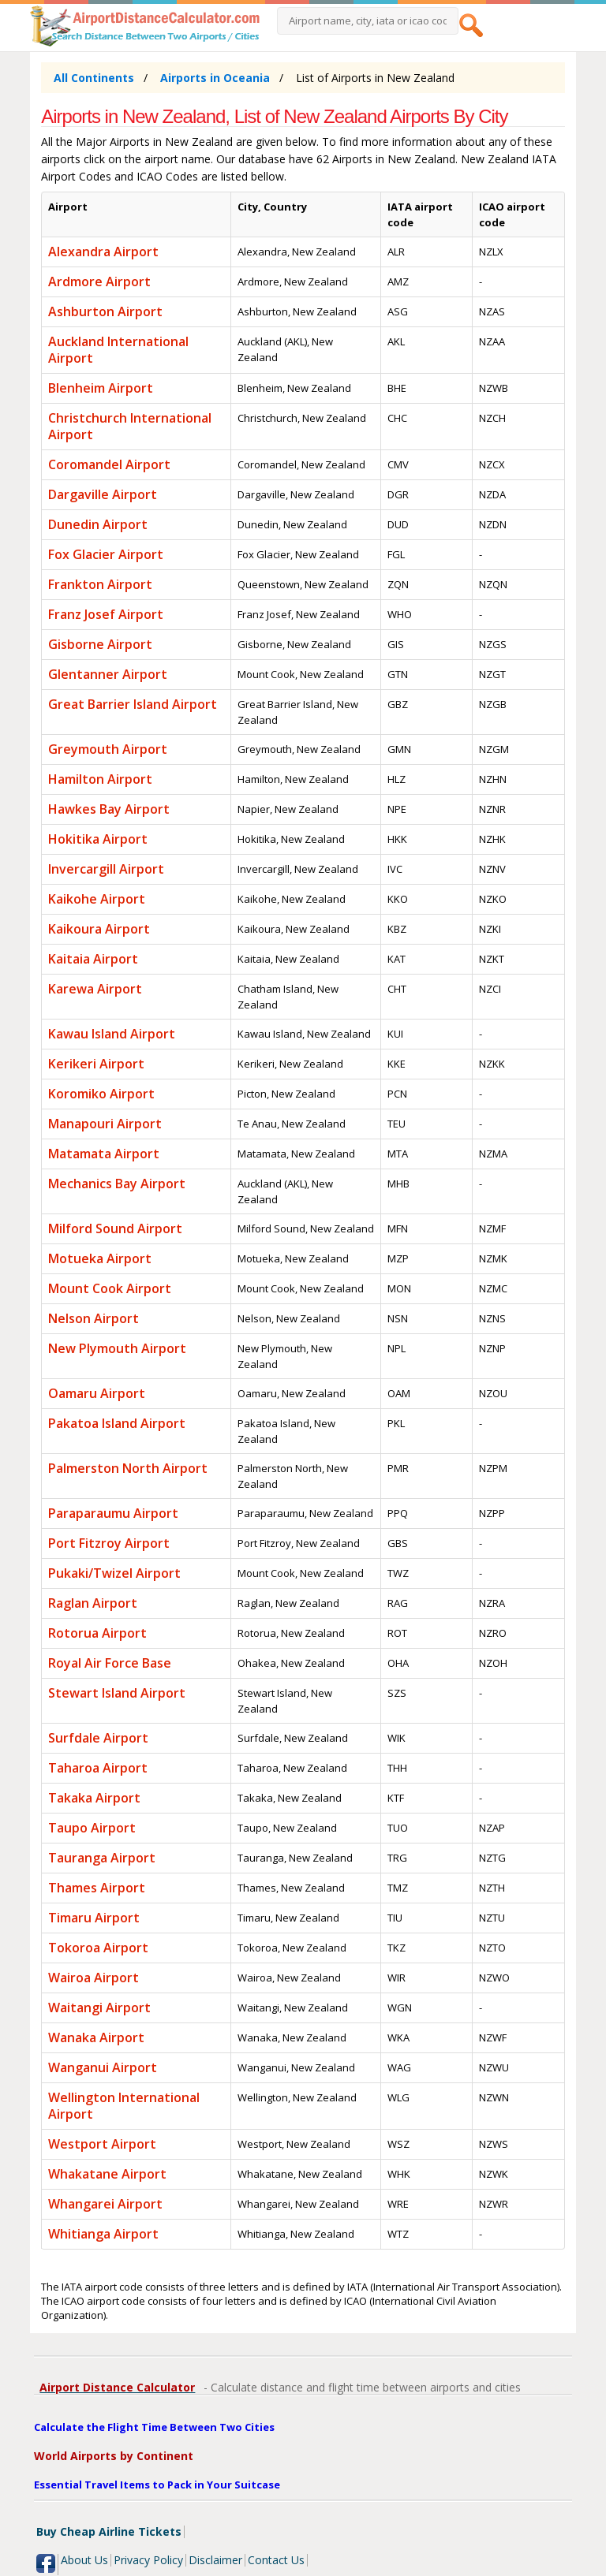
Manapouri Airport (105, 1123)
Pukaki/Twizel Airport (114, 1573)
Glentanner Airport (107, 674)
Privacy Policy (148, 2559)
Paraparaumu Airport (113, 1513)
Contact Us (276, 2559)
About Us (84, 2559)
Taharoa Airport (98, 1767)
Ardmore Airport (99, 281)
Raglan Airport (92, 1603)
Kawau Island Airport (111, 1033)
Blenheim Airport (100, 388)
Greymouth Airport (107, 749)
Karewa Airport (95, 988)
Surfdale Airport (98, 1738)
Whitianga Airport (103, 2233)
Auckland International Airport (118, 350)
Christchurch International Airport (129, 426)
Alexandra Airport (103, 251)
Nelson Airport (93, 1318)
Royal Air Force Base (109, 1663)
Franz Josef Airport (105, 614)
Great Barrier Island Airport (132, 704)
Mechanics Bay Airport (116, 1183)
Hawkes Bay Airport (109, 809)
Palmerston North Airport (128, 1468)
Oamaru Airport (96, 1393)
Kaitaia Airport (93, 958)
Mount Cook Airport (109, 1288)
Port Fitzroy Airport (109, 1543)
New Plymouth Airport (117, 1348)
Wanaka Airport (96, 2037)
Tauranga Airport (101, 1857)
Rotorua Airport (97, 1633)
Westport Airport (102, 2144)
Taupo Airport (92, 1827)
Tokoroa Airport (98, 1947)
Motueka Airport (100, 1258)
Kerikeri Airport (96, 1063)
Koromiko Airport (101, 1093)
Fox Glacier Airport (105, 554)
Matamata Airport (103, 1153)
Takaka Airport (94, 1797)
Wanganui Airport (102, 2067)
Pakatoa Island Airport (116, 1423)
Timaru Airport (94, 1917)
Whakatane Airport (107, 2174)
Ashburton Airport (105, 311)
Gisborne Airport (100, 644)
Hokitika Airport (98, 839)
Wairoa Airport (93, 1977)
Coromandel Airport (109, 464)
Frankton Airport (100, 584)
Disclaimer (215, 2559)
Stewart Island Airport (116, 1693)
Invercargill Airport (106, 869)
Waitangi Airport (99, 2007)
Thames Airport (96, 1887)
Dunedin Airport (98, 524)
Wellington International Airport (124, 2106)
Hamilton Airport (100, 779)
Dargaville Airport (102, 494)
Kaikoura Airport (99, 929)
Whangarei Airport (105, 2204)
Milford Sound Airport (115, 1228)
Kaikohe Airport (96, 899)
